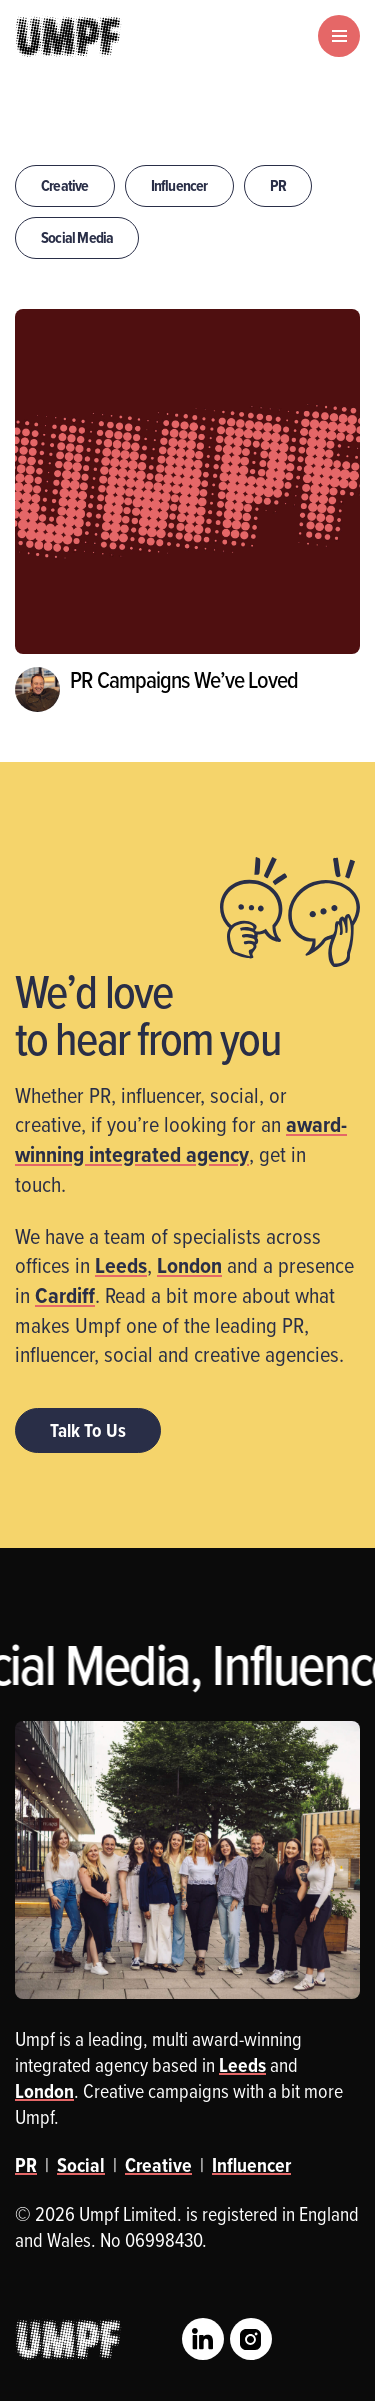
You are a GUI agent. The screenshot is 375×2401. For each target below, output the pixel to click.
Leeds (121, 1265)
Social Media (77, 237)
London (189, 1265)
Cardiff (65, 1295)
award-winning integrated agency (181, 1139)
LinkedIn (203, 2339)
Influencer (179, 185)
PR (278, 185)
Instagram (251, 2339)
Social (81, 2165)
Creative (65, 185)
